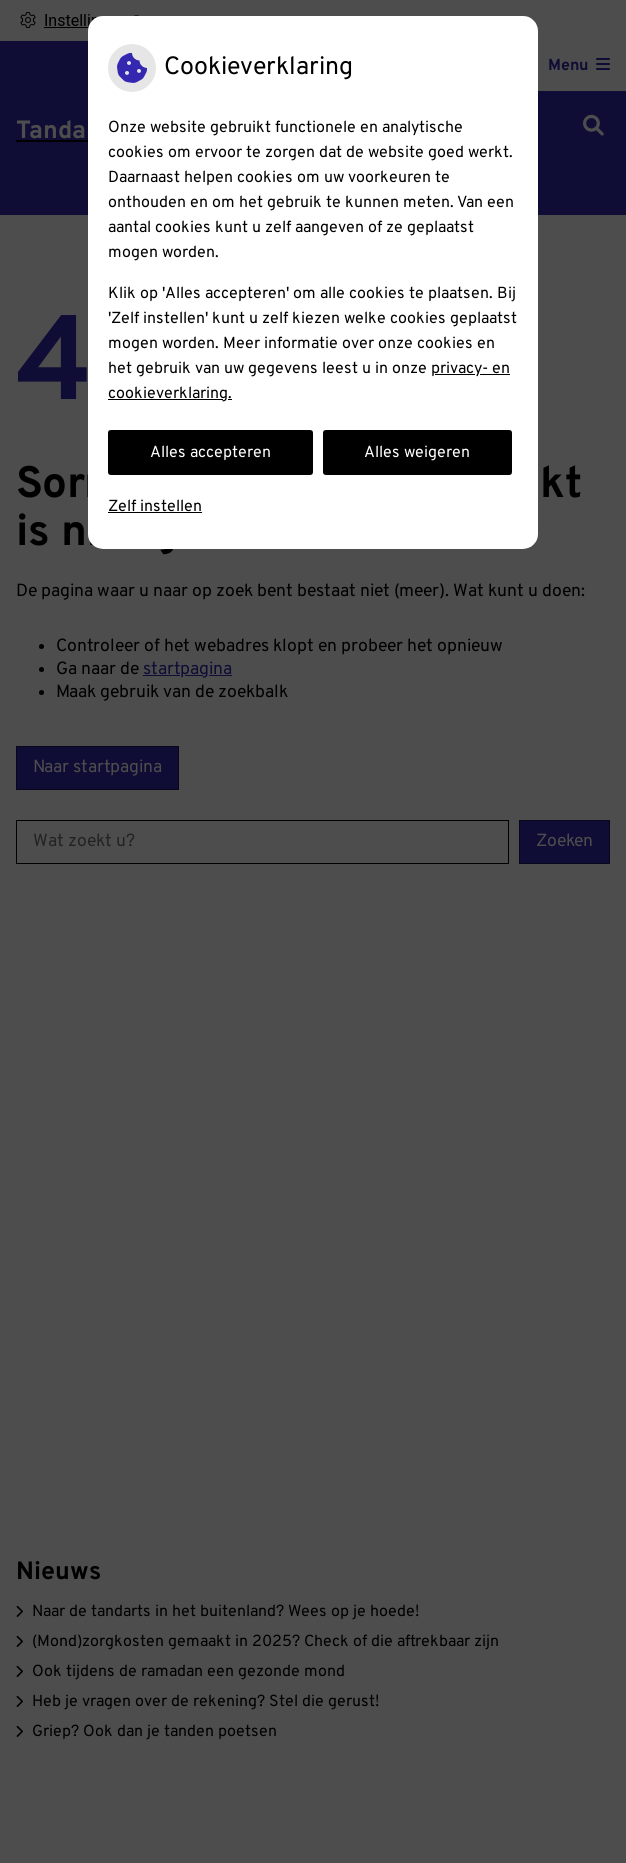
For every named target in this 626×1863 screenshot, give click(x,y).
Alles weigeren (417, 453)
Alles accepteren (210, 453)
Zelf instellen (155, 507)
